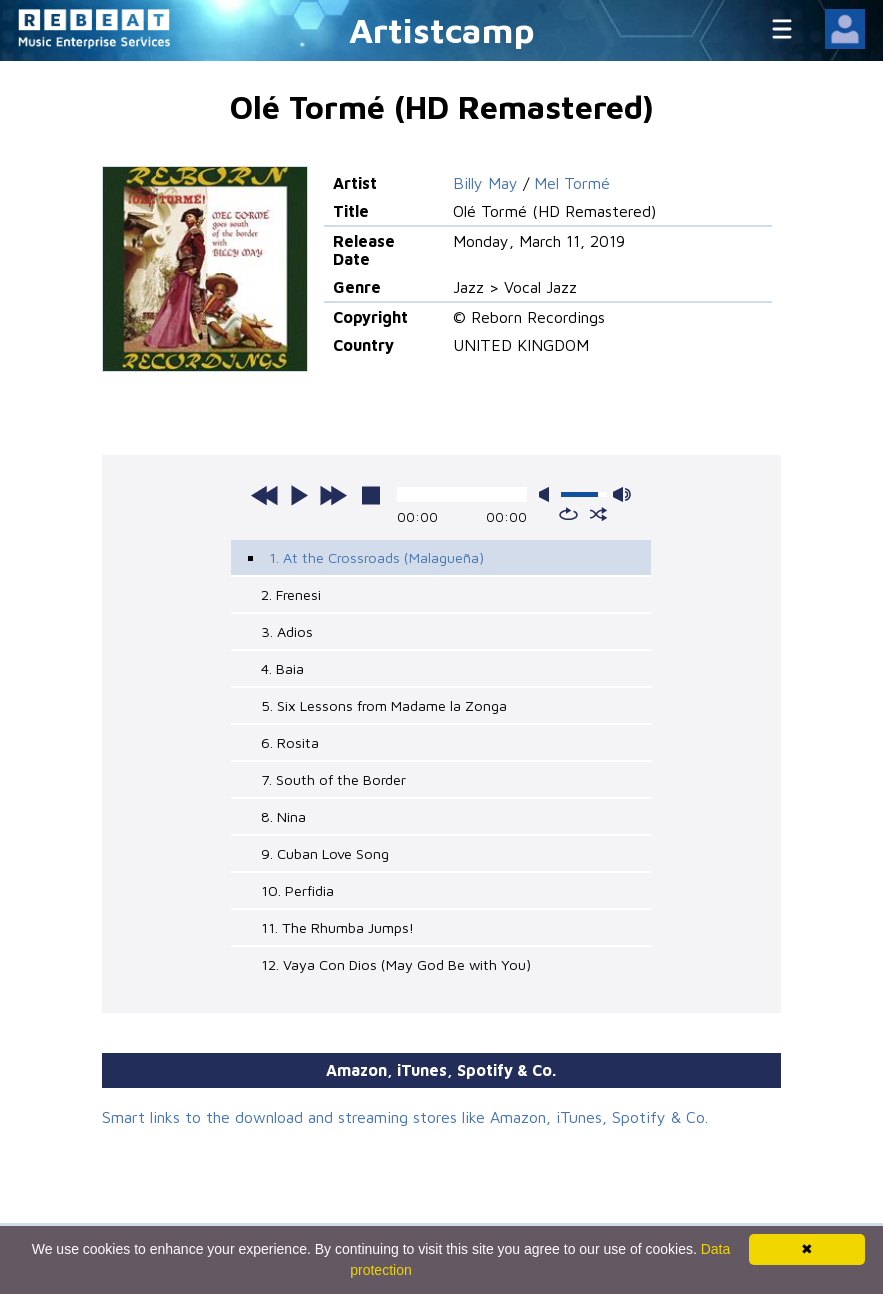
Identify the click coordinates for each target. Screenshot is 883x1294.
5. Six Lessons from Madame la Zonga (384, 705)
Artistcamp (442, 29)
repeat (568, 514)
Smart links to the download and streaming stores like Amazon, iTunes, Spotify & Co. (405, 1117)
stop (371, 495)
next (333, 495)
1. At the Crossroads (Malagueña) (376, 557)
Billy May (485, 183)
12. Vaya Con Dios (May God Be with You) (396, 964)
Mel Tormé (572, 183)
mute (548, 494)
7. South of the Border (333, 779)
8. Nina (283, 816)
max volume (622, 494)
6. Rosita (290, 742)
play (299, 495)
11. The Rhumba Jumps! (337, 927)
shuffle (598, 514)
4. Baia (282, 668)
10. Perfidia (297, 890)
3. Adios (287, 631)
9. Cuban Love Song (325, 853)
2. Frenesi (291, 594)
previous (265, 495)
